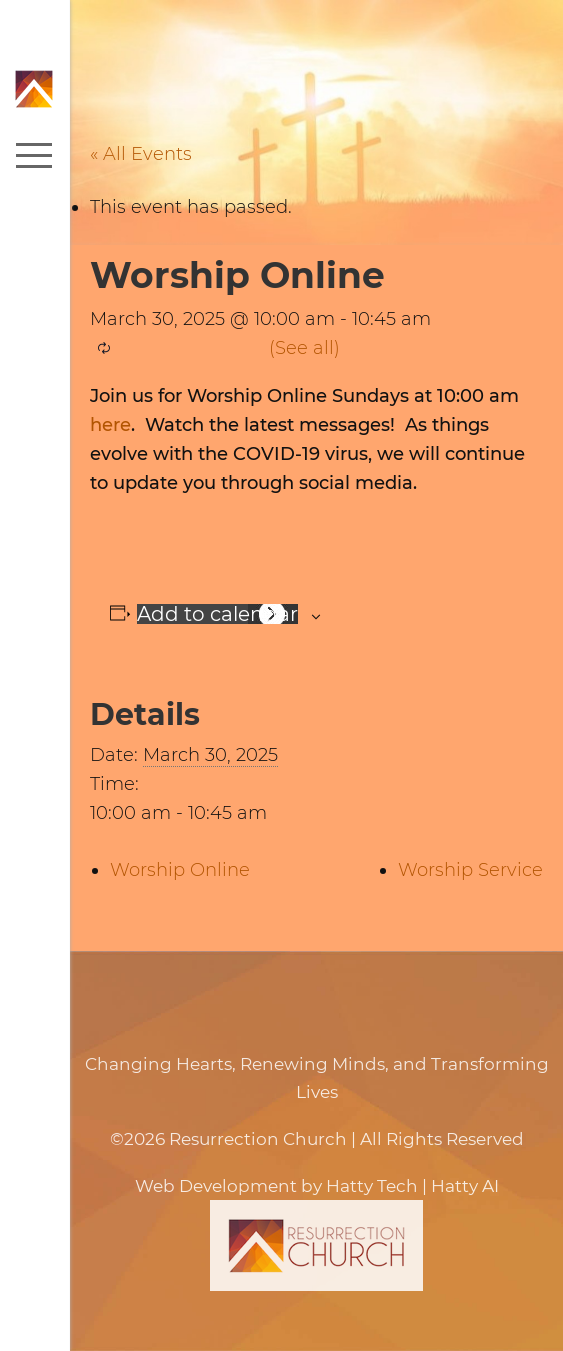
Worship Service (470, 870)
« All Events (141, 154)
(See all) (304, 348)
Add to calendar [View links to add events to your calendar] (217, 614)
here (110, 425)
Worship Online (180, 870)
